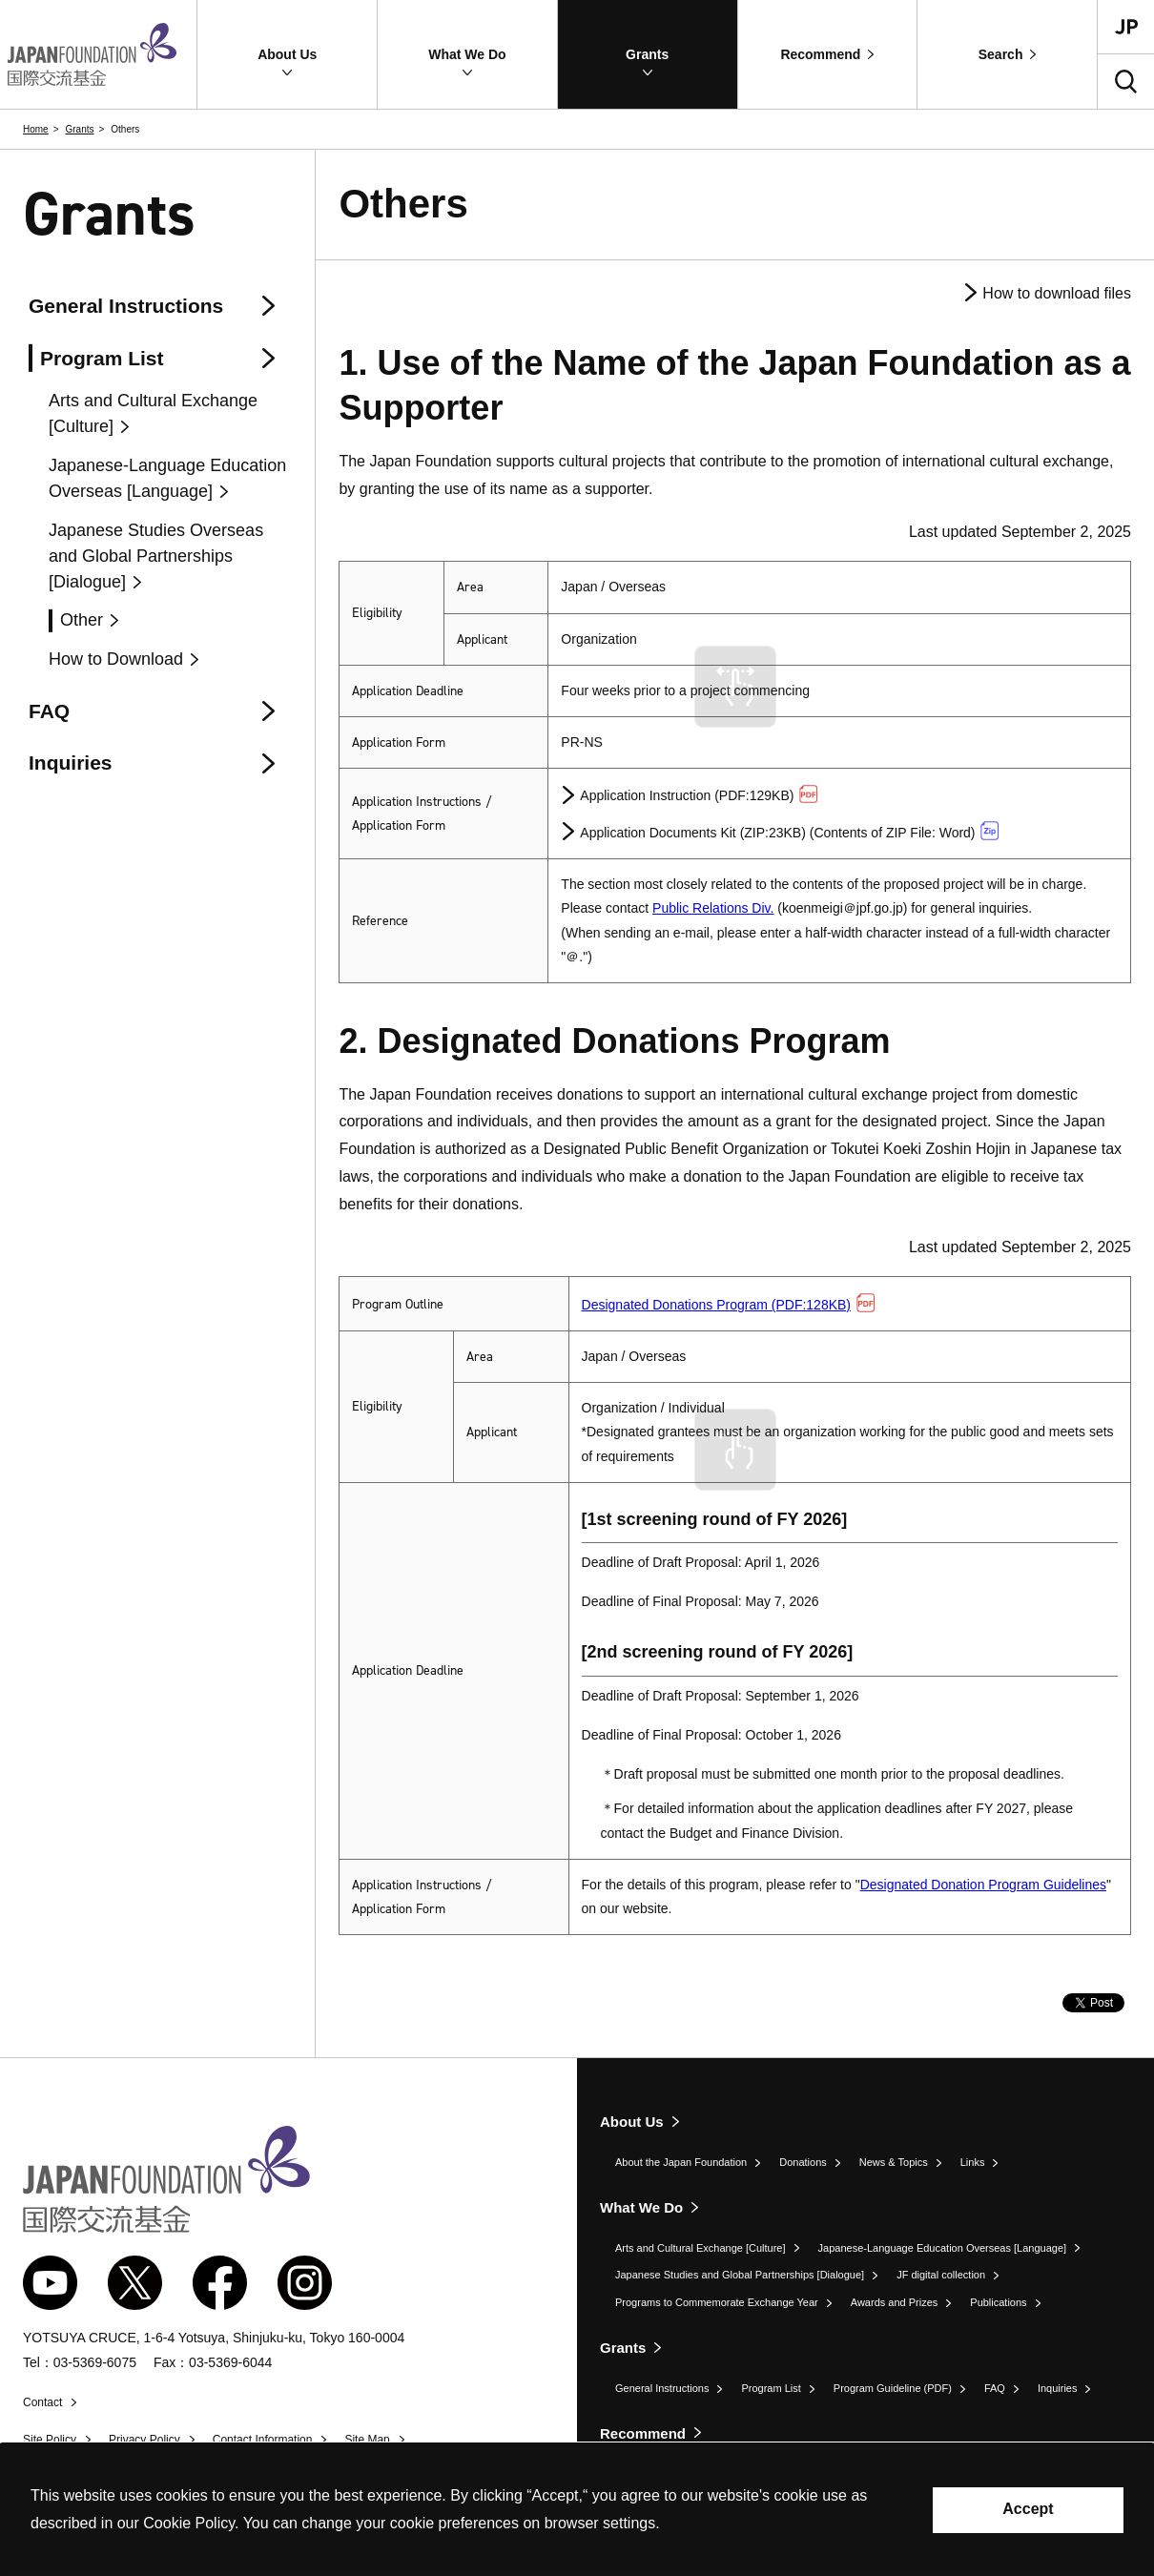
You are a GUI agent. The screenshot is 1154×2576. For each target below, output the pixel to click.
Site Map (366, 2439)
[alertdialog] (577, 2509)
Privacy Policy (144, 2439)
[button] (287, 54)
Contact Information (263, 2439)
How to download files (1056, 293)
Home (36, 129)
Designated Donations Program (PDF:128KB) (728, 1304)
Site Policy (49, 2439)
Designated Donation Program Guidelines (983, 1884)
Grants (79, 129)
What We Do (641, 2207)
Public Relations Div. (712, 908)
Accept (1027, 2509)
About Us (632, 2121)
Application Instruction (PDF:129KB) (698, 794)
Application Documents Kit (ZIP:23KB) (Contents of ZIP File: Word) (789, 830)
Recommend (643, 2433)
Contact (42, 2402)
